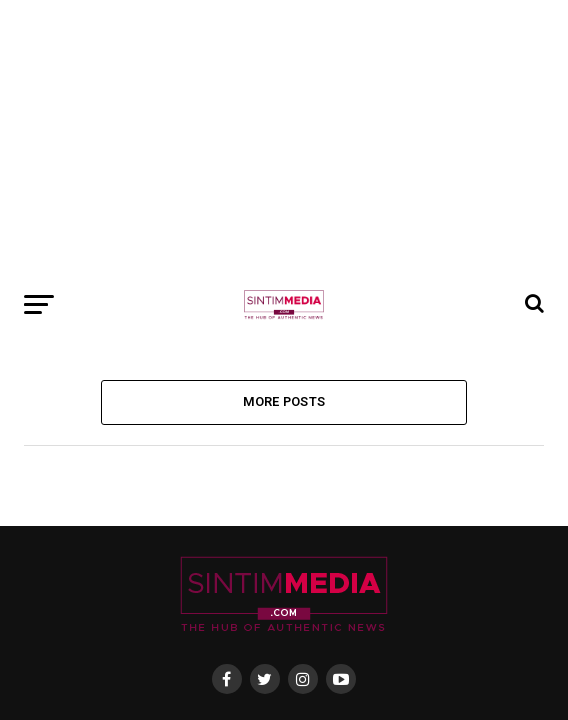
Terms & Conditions (373, 451)
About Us (164, 451)
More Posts (284, 121)
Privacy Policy (254, 451)
